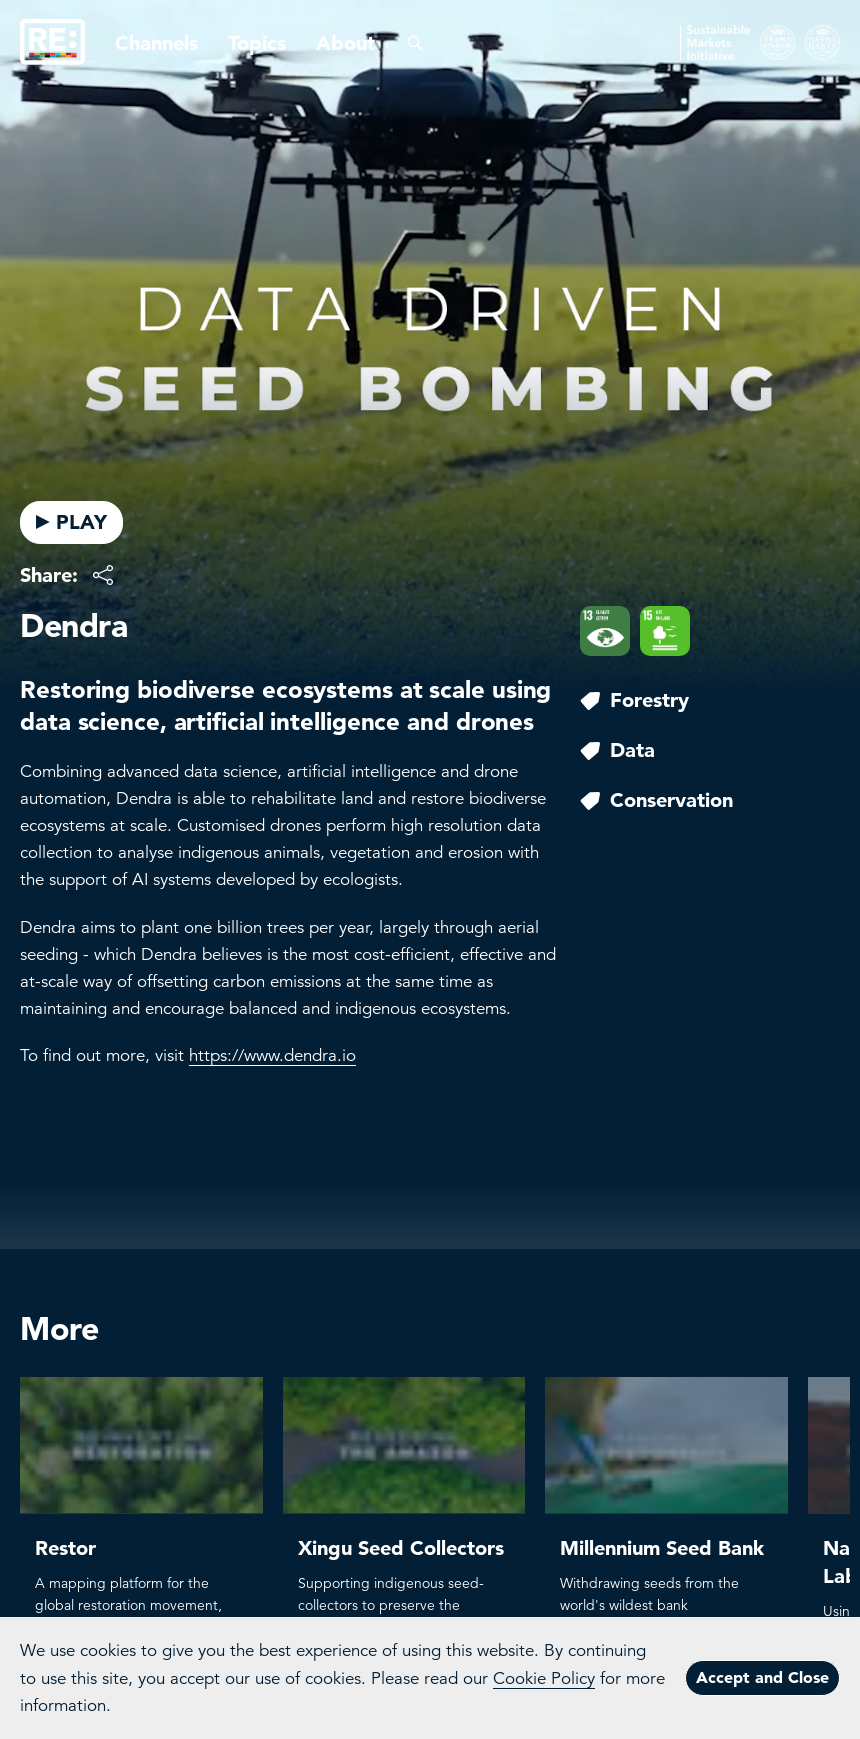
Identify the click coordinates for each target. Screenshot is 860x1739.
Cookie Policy (544, 1678)
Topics (257, 43)
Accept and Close (762, 1677)
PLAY (71, 522)
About (345, 43)
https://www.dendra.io (272, 1055)
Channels (156, 43)
